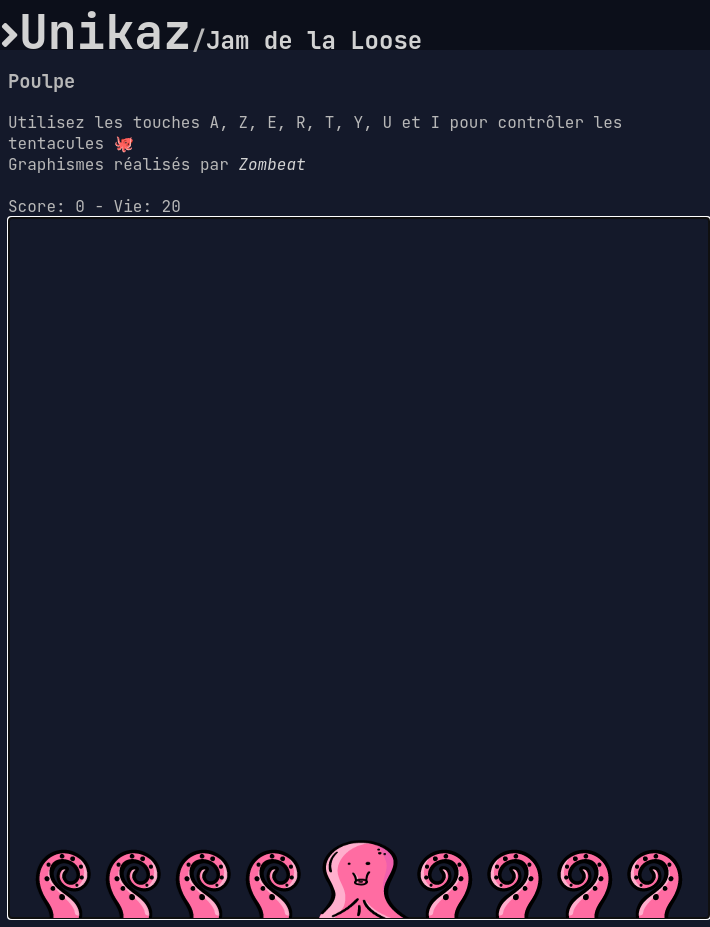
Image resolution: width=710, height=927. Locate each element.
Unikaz (105, 31)
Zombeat (271, 164)
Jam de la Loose (314, 40)
